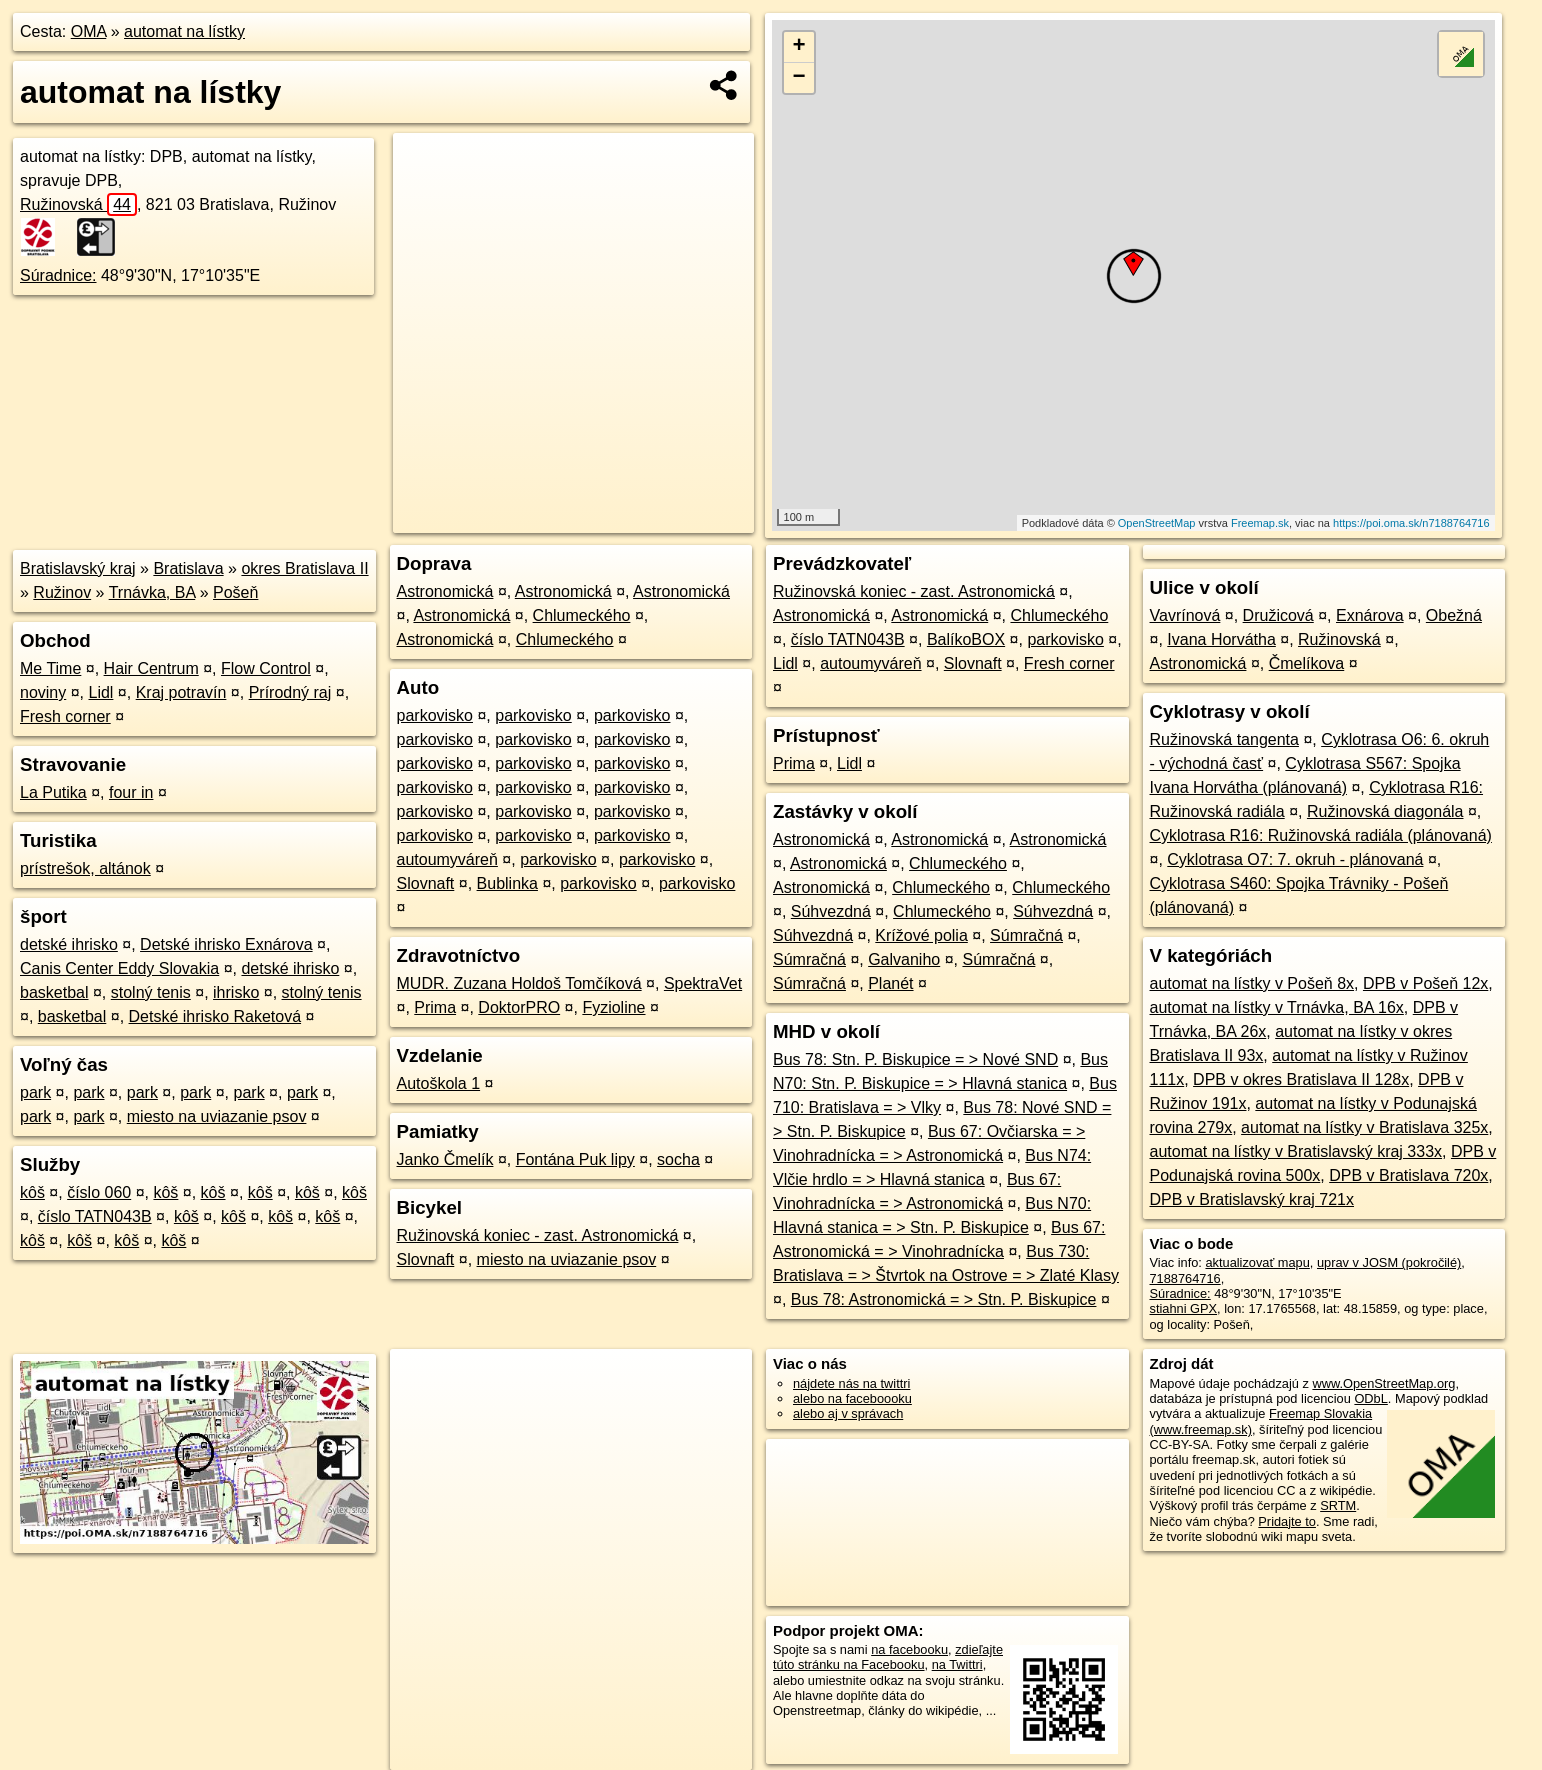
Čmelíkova (1307, 663)
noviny (43, 692)
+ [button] (798, 47)
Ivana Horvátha (1221, 639)
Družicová (1278, 615)
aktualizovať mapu (1257, 1262)
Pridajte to (1287, 1521)
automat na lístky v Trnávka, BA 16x (1277, 1007)
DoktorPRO (519, 1007)
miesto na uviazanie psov (217, 1116)
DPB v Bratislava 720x (1408, 1175)
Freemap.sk (1260, 523)
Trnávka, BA (152, 592)
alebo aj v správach (848, 1413)
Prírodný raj (290, 692)
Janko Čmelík (445, 1159)
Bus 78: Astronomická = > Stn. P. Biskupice (944, 1299)
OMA (89, 31)
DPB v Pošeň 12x (1425, 983)
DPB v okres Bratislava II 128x (1301, 1079)
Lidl (101, 692)
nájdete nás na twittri (851, 1383)
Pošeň (235, 592)
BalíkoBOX (966, 639)
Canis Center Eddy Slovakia (119, 968)
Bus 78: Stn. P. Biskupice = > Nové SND (915, 1059)
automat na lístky (184, 31)
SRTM (1338, 1505)
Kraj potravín (181, 692)
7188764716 (1185, 1278)
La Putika (53, 792)
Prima (435, 1007)
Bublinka (507, 883)
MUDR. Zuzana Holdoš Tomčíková (519, 983)
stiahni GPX (1184, 1308)
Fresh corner (65, 716)
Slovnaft (426, 883)
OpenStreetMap (1157, 523)
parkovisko (435, 715)
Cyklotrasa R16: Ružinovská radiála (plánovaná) (1321, 835)
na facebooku (909, 1649)
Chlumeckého (582, 615)
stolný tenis (151, 992)
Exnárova (1370, 615)
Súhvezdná (831, 911)
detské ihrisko (69, 944)
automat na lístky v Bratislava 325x (1364, 1127)
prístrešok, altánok (85, 868)
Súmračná (1026, 935)
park (35, 1092)
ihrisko (236, 992)
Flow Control (266, 668)
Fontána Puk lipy (575, 1159)
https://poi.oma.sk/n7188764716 (1411, 523)
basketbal (54, 992)
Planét (890, 983)
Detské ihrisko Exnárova (226, 944)
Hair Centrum (151, 668)
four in (131, 792)
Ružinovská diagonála (1385, 811)
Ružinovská (78, 204)
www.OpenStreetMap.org (1383, 1383)
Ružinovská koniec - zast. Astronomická (538, 1235)
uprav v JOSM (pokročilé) (1389, 1262)
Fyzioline (613, 1007)
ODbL (1370, 1398)
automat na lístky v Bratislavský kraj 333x (1296, 1151)
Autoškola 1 (439, 1083)
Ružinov (62, 592)
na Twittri (957, 1664)
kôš (32, 1192)
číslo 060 (99, 1192)
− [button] (798, 78)
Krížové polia (921, 935)
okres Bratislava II (304, 568)
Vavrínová (1185, 615)
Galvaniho (904, 959)
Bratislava (188, 568)
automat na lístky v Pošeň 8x (1252, 983)
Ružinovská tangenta (1224, 739)
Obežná (1454, 615)
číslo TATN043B (95, 1216)
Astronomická (445, 591)
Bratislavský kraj (78, 568)
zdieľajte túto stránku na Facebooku (888, 1657)
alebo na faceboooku (852, 1398)
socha (678, 1159)
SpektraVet (703, 983)
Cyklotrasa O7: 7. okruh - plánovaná (1295, 859)
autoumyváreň (447, 859)
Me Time (50, 668)
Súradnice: (58, 275)
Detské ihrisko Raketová (215, 1016)
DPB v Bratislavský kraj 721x (1252, 1199)
